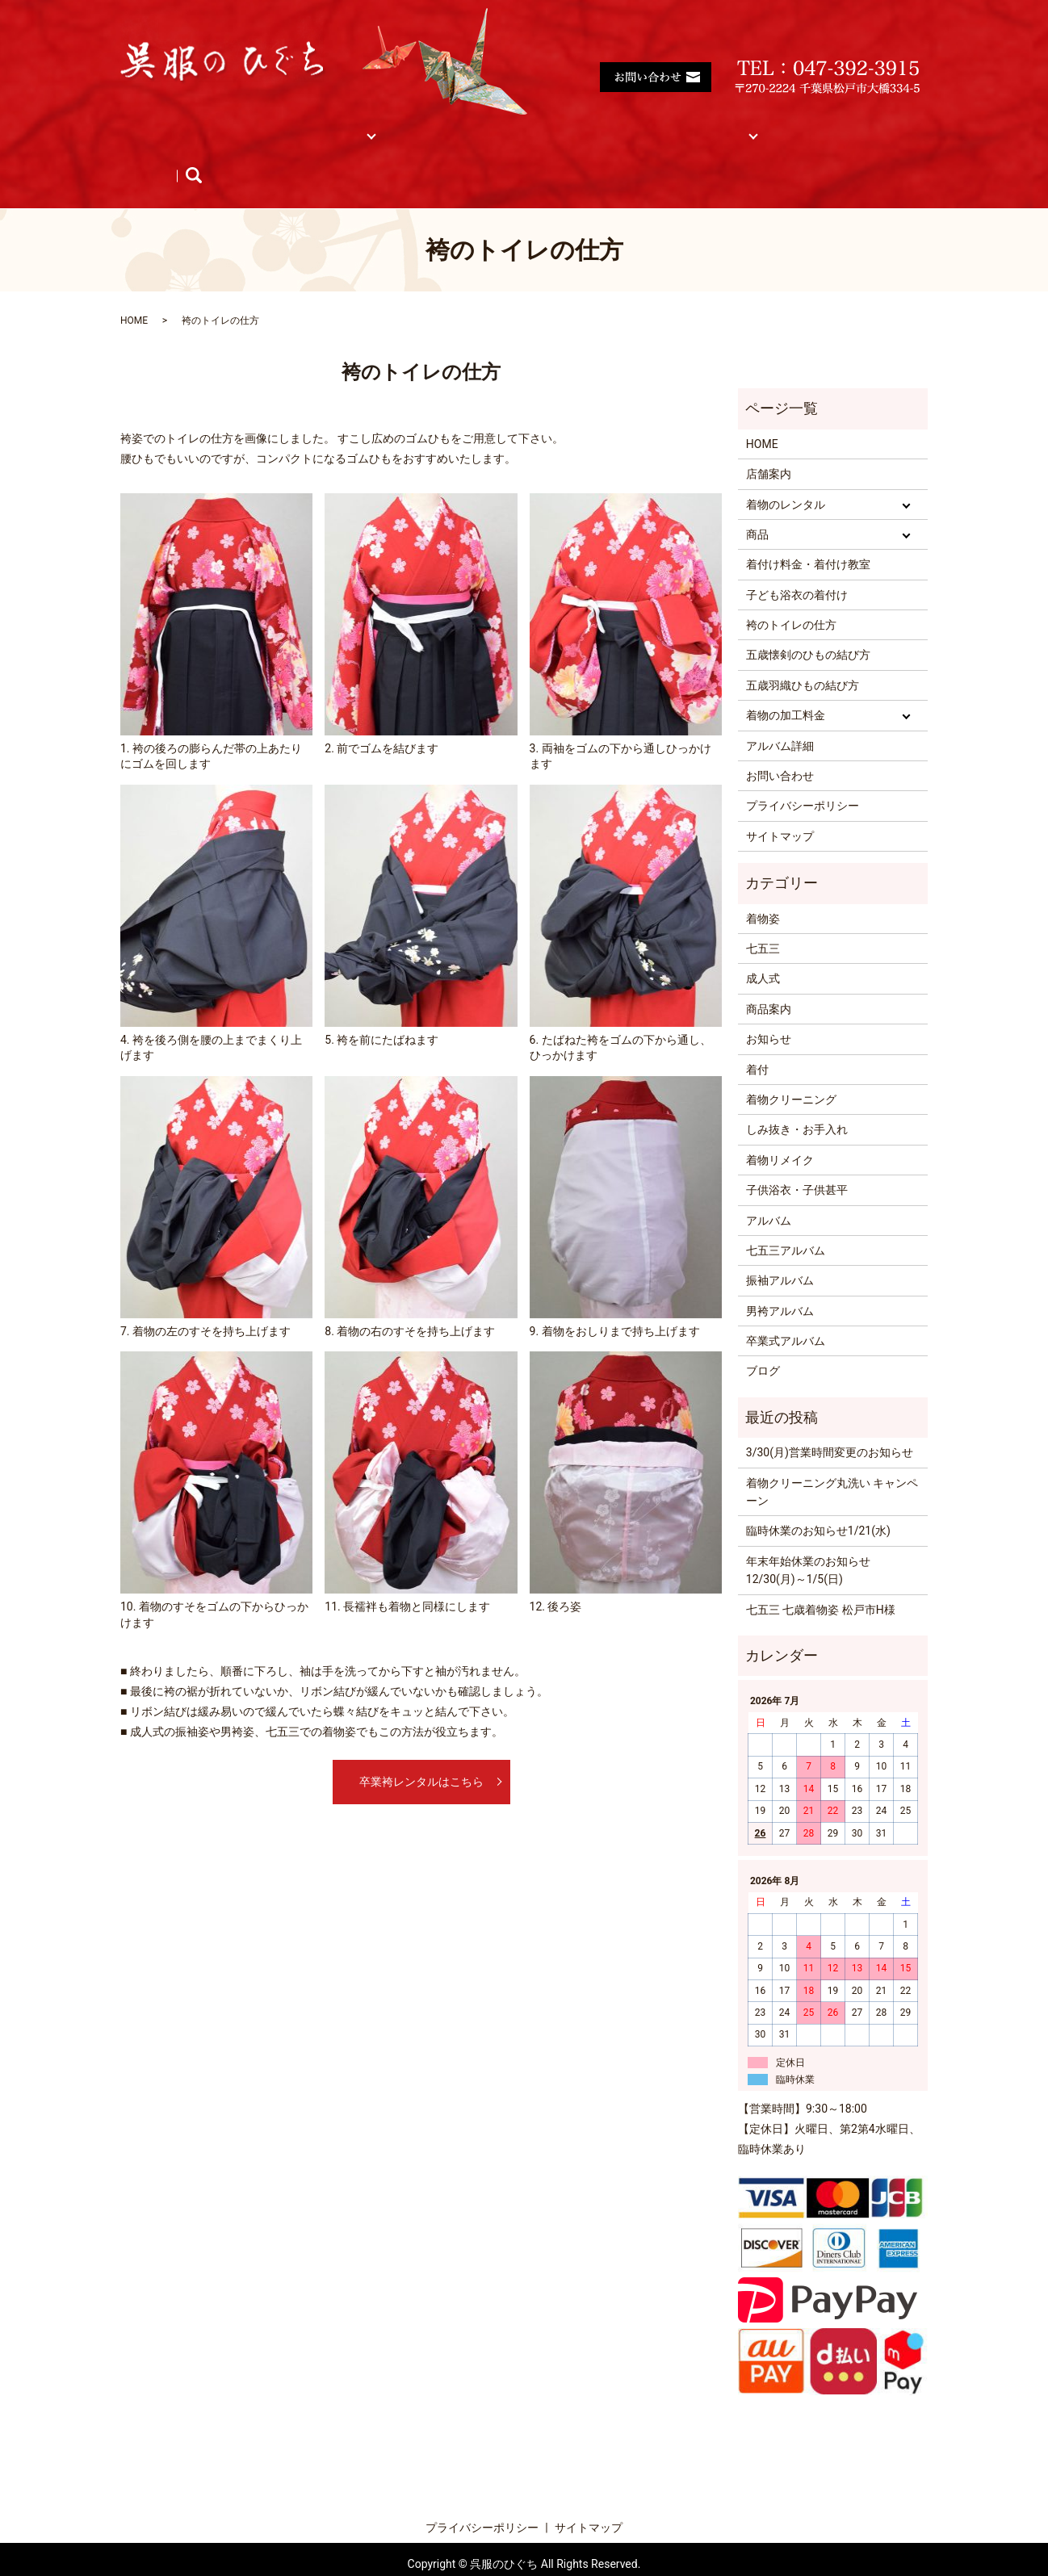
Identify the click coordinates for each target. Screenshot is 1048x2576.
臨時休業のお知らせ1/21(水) (818, 1499)
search (371, 151)
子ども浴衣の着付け (797, 564)
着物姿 (763, 888)
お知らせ (239, 151)
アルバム (816, 125)
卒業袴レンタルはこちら (421, 1750)
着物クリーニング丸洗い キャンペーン (832, 1461)
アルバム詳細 (780, 715)
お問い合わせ (780, 745)
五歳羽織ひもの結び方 (802, 654)
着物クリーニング (791, 1068)
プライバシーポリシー (802, 775)
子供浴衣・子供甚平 (797, 1159)
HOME (153, 125)
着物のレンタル (785, 473)
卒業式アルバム (785, 1310)
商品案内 (768, 978)
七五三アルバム (785, 1219)
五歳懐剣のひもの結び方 (808, 624)
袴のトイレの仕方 (791, 594)
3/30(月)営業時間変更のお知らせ (829, 1421)
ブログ (312, 151)
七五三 (763, 917)
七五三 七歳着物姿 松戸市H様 (820, 1579)
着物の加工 (630, 125)
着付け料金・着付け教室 (505, 125)
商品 (395, 125)
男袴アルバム (780, 1280)
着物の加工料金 (785, 684)
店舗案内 (226, 125)
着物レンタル (316, 125)
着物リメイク (780, 1129)
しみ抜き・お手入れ (797, 1098)
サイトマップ (726, 125)
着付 (757, 1038)
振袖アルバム (780, 1249)
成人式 (763, 947)
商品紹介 (159, 151)
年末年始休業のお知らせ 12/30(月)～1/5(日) (808, 1539)
